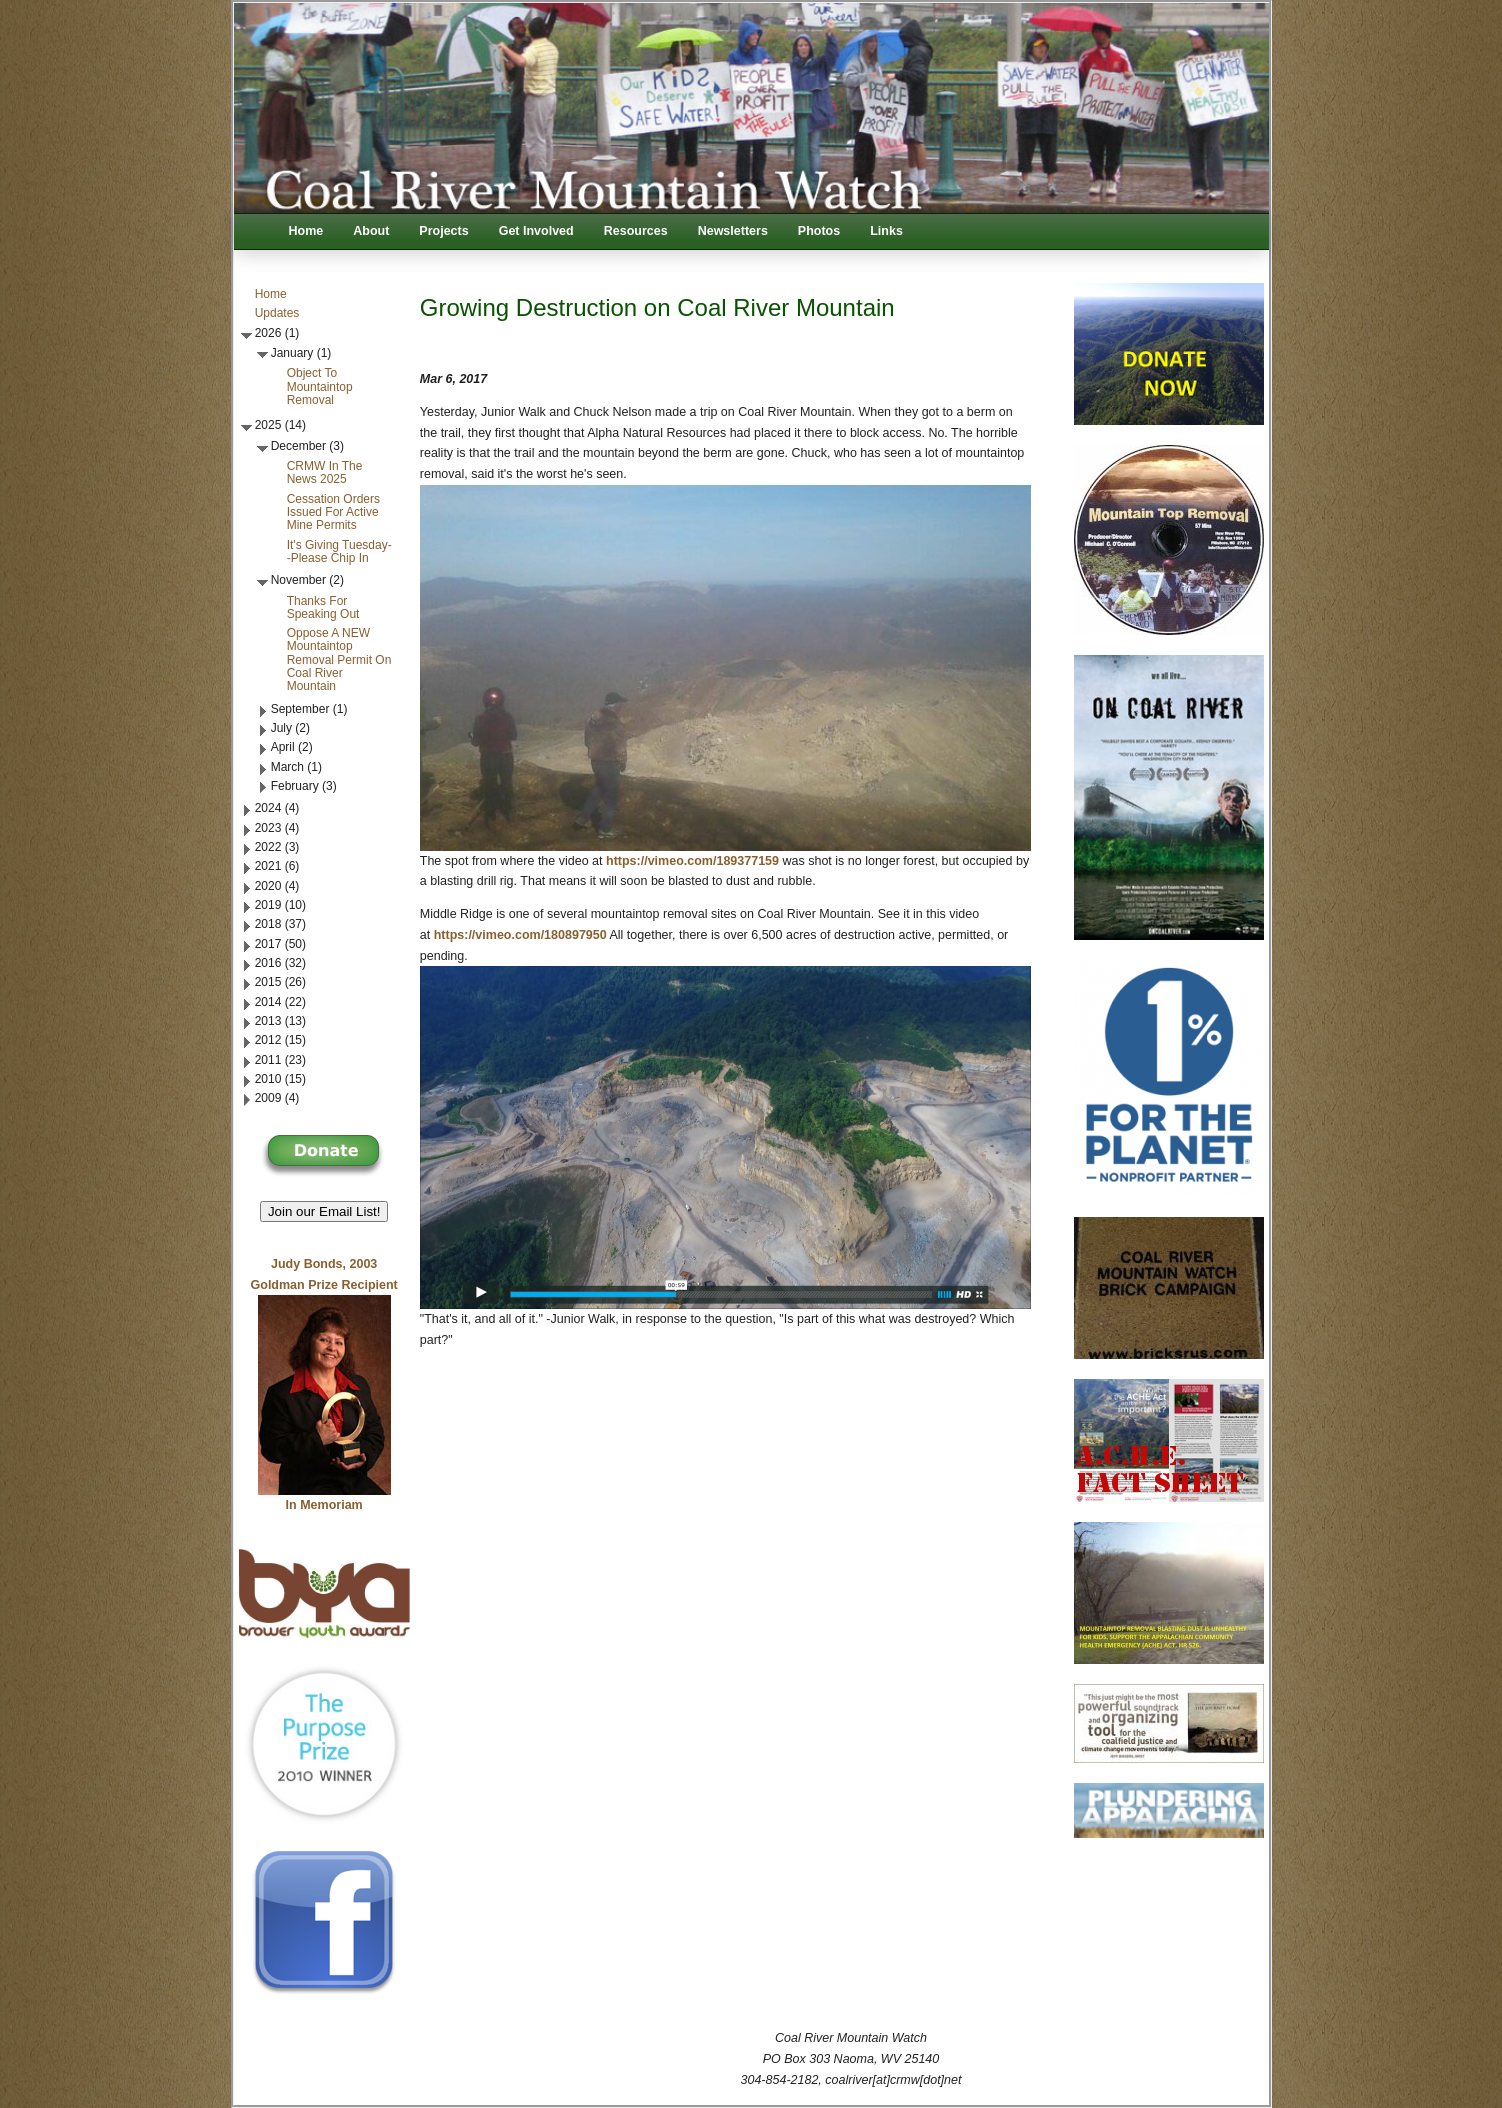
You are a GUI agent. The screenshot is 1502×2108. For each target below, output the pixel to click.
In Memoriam (324, 1505)
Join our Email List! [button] (324, 1211)
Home (306, 231)
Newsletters (733, 231)
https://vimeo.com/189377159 (692, 861)
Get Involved (536, 231)
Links (886, 231)
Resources (636, 231)
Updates (277, 313)
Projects (443, 231)
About (371, 231)
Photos (819, 231)
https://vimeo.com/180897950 (520, 935)
